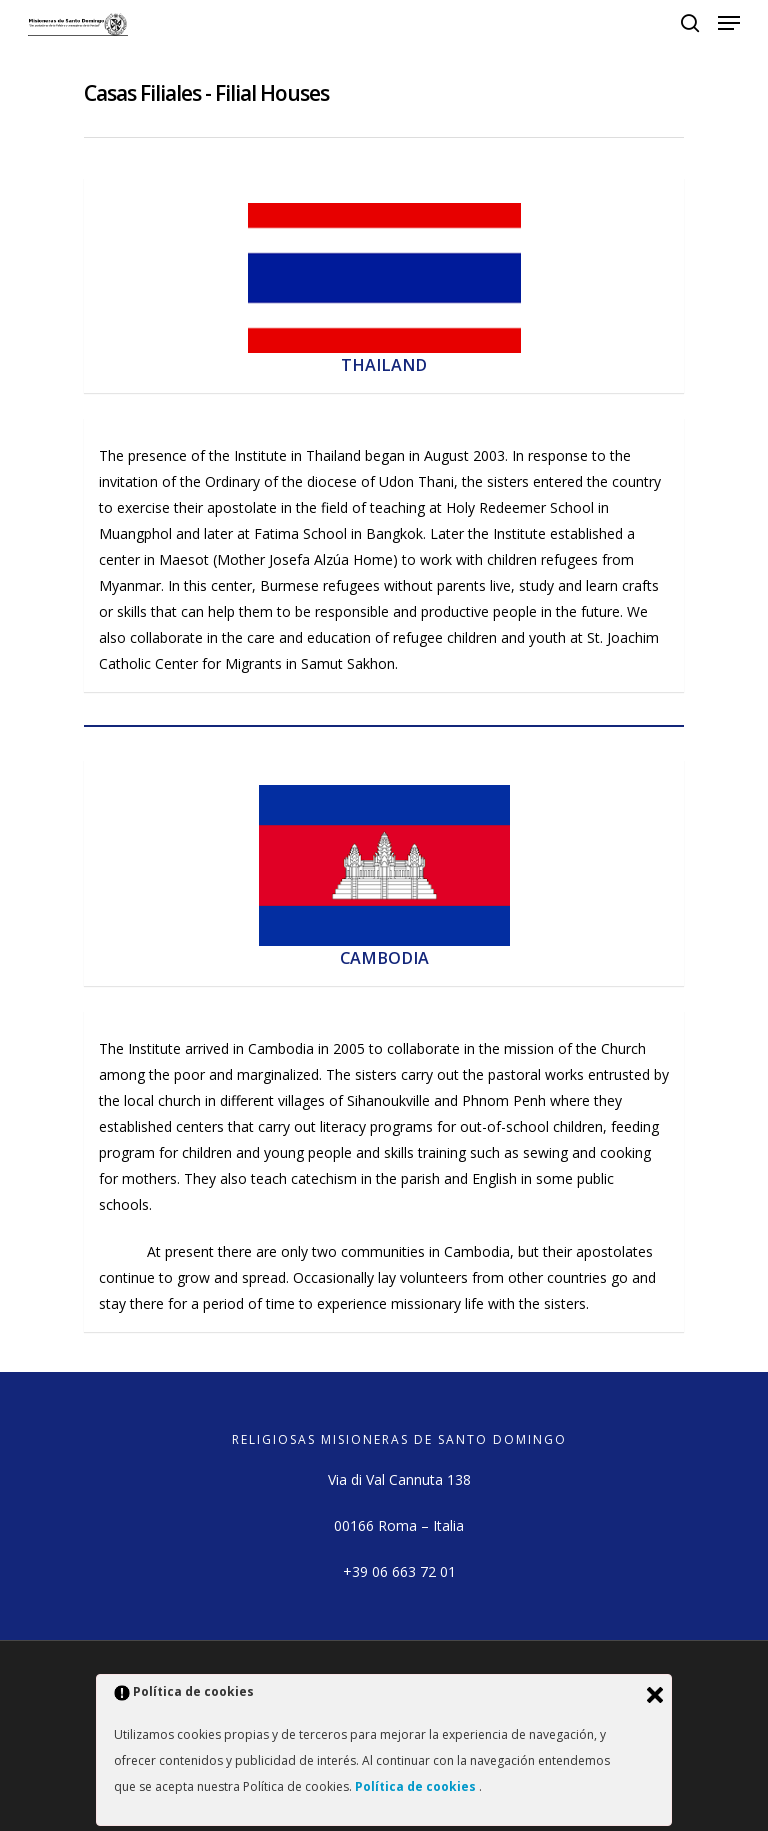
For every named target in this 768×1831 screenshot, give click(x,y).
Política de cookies (417, 1786)
